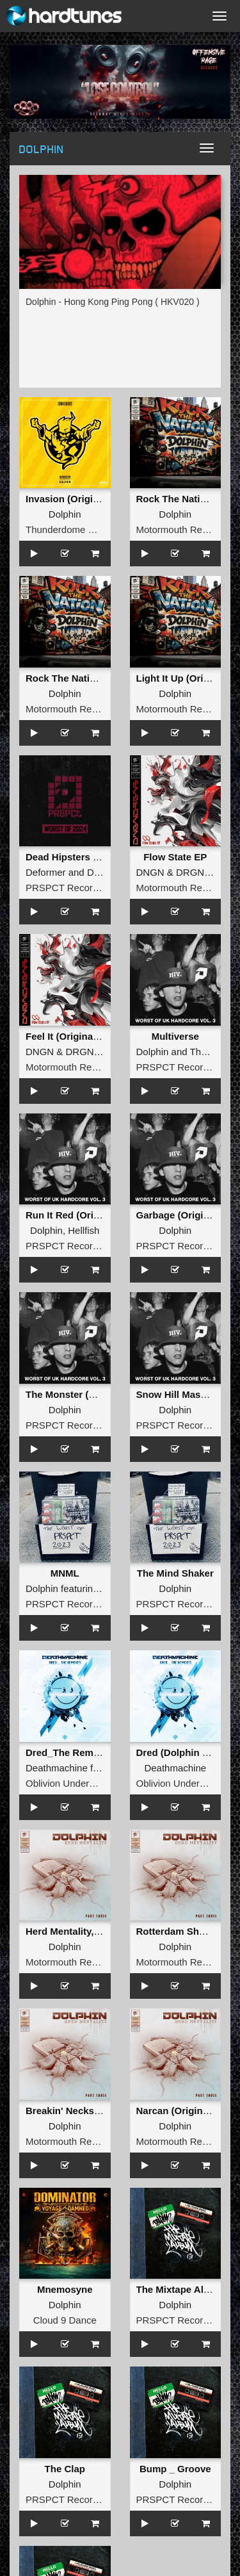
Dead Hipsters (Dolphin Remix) (96, 856)
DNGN (150, 872)
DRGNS (193, 872)
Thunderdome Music (69, 529)
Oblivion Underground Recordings (98, 1783)
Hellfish (83, 1230)
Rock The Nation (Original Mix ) (97, 678)
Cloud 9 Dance (65, 2320)
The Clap (65, 2468)
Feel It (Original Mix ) (73, 1036)
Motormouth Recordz (181, 529)
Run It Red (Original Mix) (82, 1215)
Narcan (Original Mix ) (186, 2110)
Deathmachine (57, 1767)
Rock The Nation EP (182, 498)
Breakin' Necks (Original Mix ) (93, 2110)
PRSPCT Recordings (71, 887)
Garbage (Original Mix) (187, 1215)
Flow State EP (175, 856)
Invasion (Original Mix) (77, 498)
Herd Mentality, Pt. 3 (71, 1931)
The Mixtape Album (180, 2289)
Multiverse (175, 1036)
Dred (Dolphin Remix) (185, 1752)
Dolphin (65, 514)
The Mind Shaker (175, 1573)
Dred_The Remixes (69, 1752)
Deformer (46, 872)
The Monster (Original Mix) (86, 1394)
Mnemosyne (65, 2289)
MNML (65, 1573)
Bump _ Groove (175, 2468)
